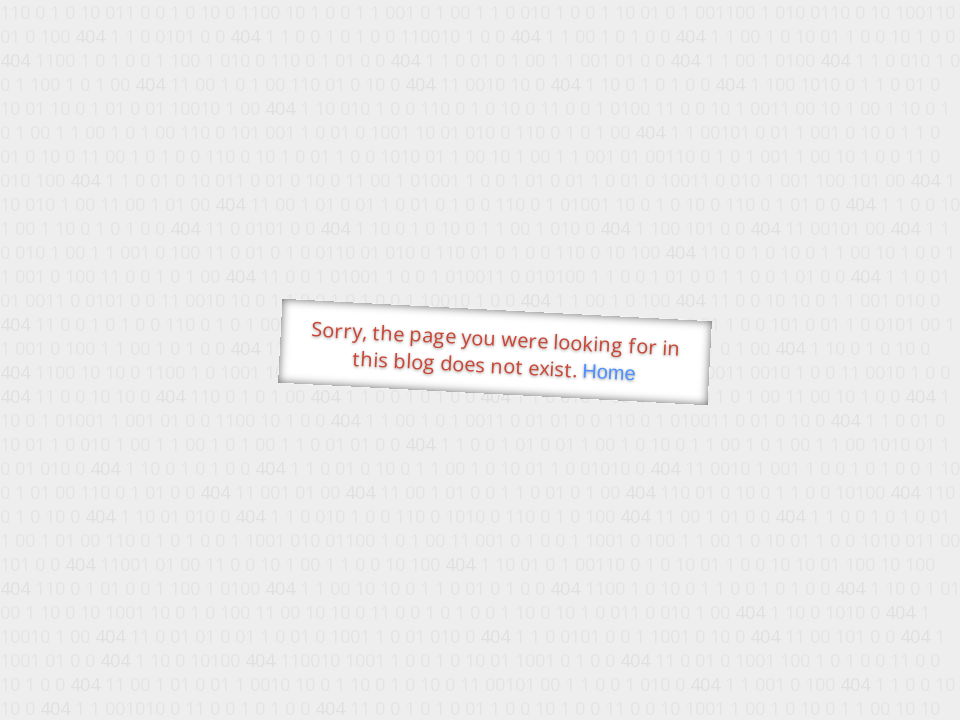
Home (609, 372)
